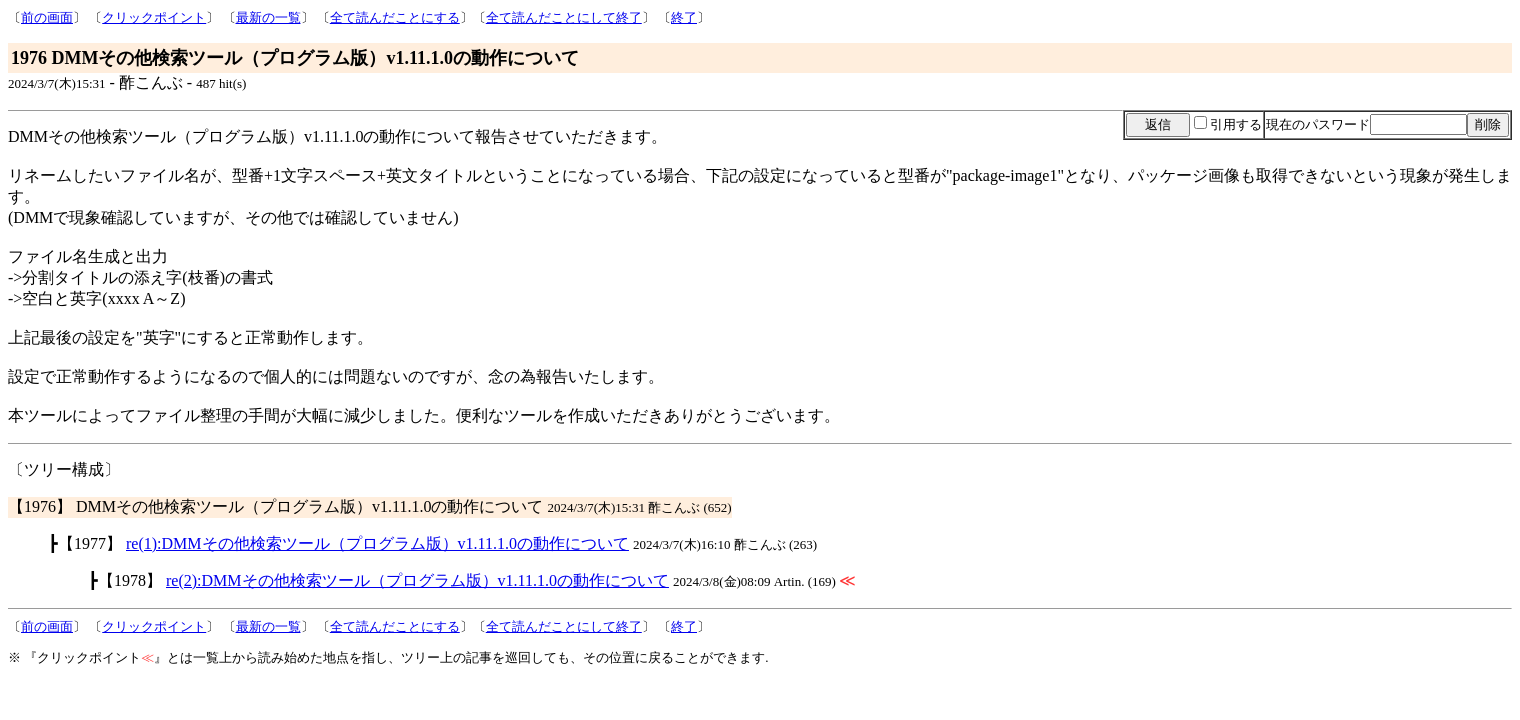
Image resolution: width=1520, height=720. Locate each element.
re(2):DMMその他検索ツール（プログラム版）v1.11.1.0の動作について (417, 580)
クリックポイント (154, 17)
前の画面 (47, 17)
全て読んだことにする (395, 17)
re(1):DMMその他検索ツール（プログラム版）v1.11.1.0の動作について (377, 543)
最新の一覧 (268, 17)
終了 (684, 17)
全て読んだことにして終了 (564, 17)
